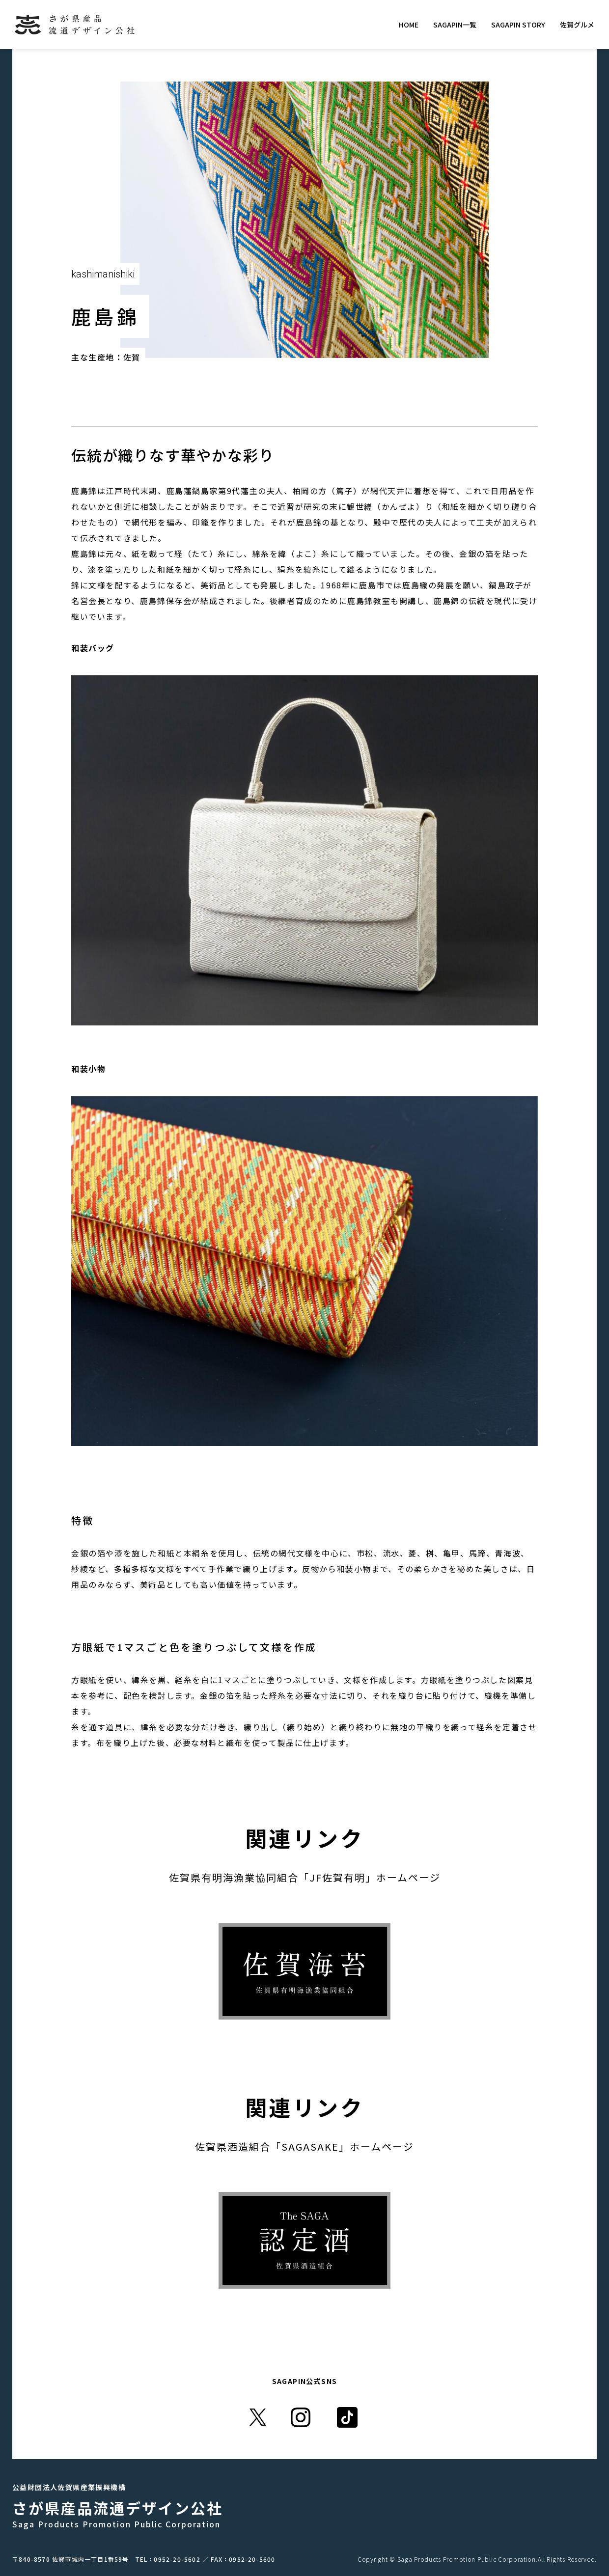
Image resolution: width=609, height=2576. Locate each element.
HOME (408, 24)
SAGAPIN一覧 (454, 24)
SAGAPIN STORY (518, 24)
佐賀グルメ (577, 24)
